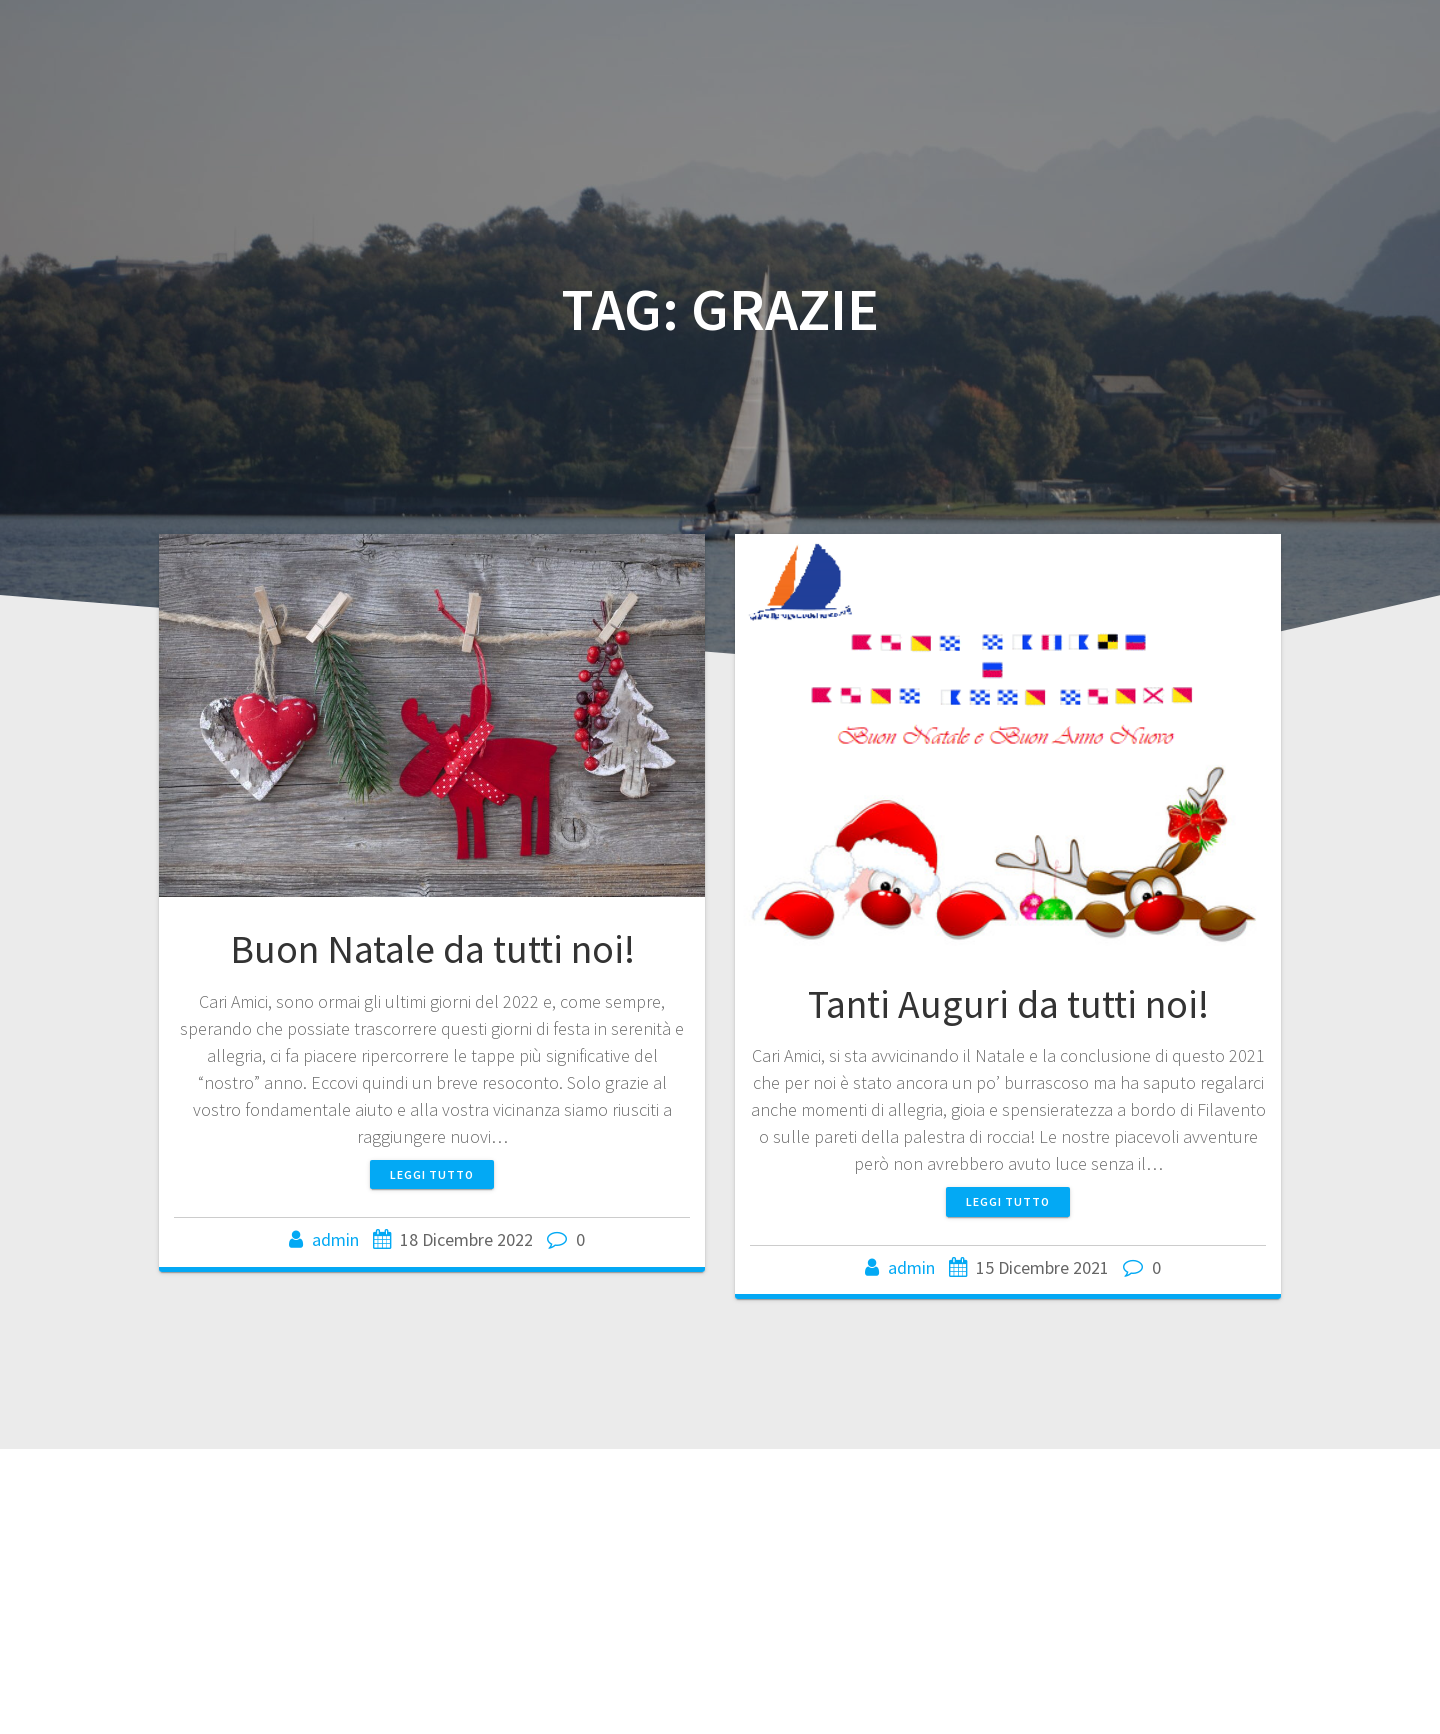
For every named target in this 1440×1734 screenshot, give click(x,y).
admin (335, 1239)
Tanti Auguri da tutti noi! (1008, 1004)
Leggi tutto (432, 1174)
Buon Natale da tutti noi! (432, 949)
